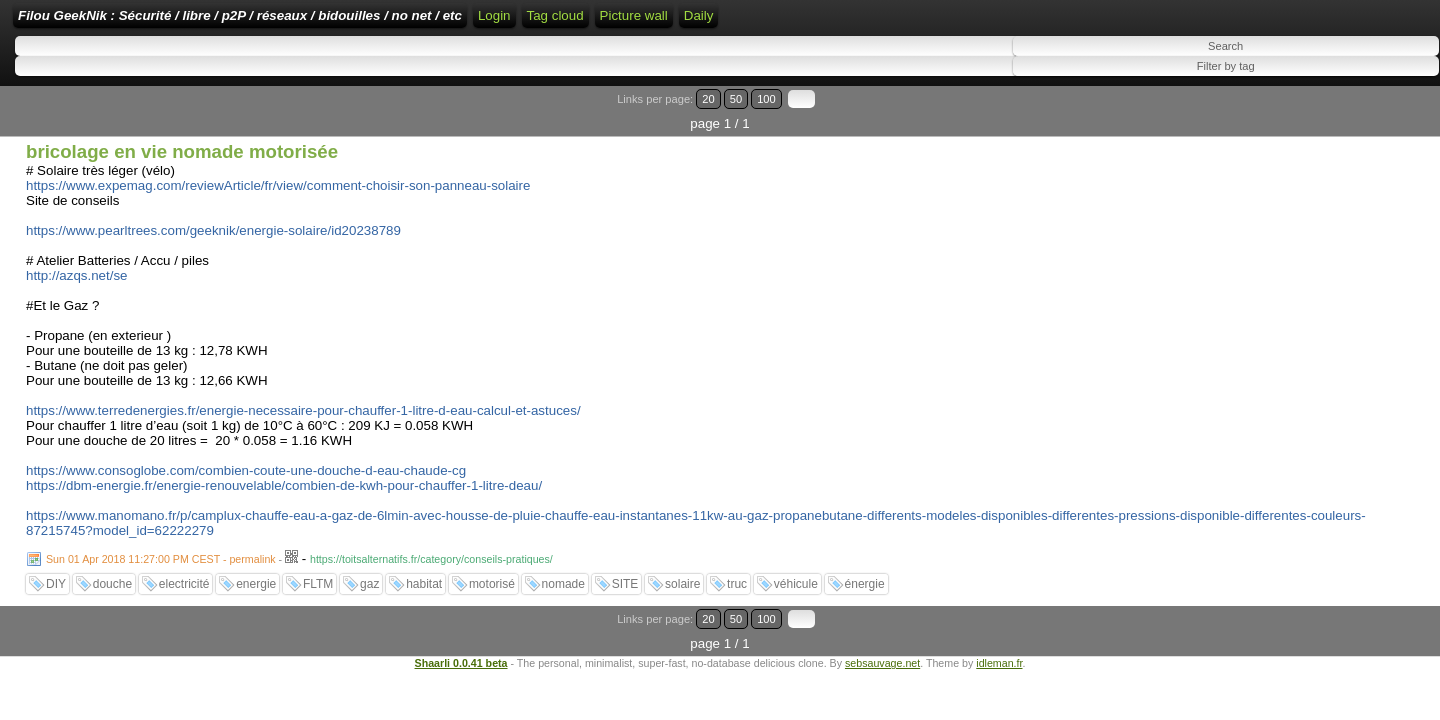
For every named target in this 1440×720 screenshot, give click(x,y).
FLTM (318, 573)
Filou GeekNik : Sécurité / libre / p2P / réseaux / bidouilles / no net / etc (365, 22)
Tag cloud (901, 22)
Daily (1045, 22)
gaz (369, 573)
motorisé (492, 573)
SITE (625, 573)
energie (256, 573)
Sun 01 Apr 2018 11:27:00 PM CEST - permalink (161, 548)
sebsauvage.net (882, 627)
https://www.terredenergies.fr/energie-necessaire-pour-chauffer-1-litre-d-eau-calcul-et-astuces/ (303, 399)
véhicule (796, 573)
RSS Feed (734, 22)
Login (670, 22)
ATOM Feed (821, 22)
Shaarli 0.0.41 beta (461, 627)
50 (1356, 112)
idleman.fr (999, 627)
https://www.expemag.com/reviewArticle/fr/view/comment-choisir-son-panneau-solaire (278, 174)
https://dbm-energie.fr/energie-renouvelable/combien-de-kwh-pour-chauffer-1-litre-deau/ (284, 474)
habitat (424, 573)
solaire (682, 573)
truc (737, 573)
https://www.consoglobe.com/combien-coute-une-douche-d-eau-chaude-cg (246, 459)
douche (112, 573)
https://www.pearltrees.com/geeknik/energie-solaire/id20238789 (213, 219)
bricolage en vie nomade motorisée (182, 140)
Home (621, 22)
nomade (563, 573)
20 (1337, 112)
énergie (865, 573)
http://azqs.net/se (77, 264)
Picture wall (980, 22)
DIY (56, 573)
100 (1378, 112)
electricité (184, 573)
